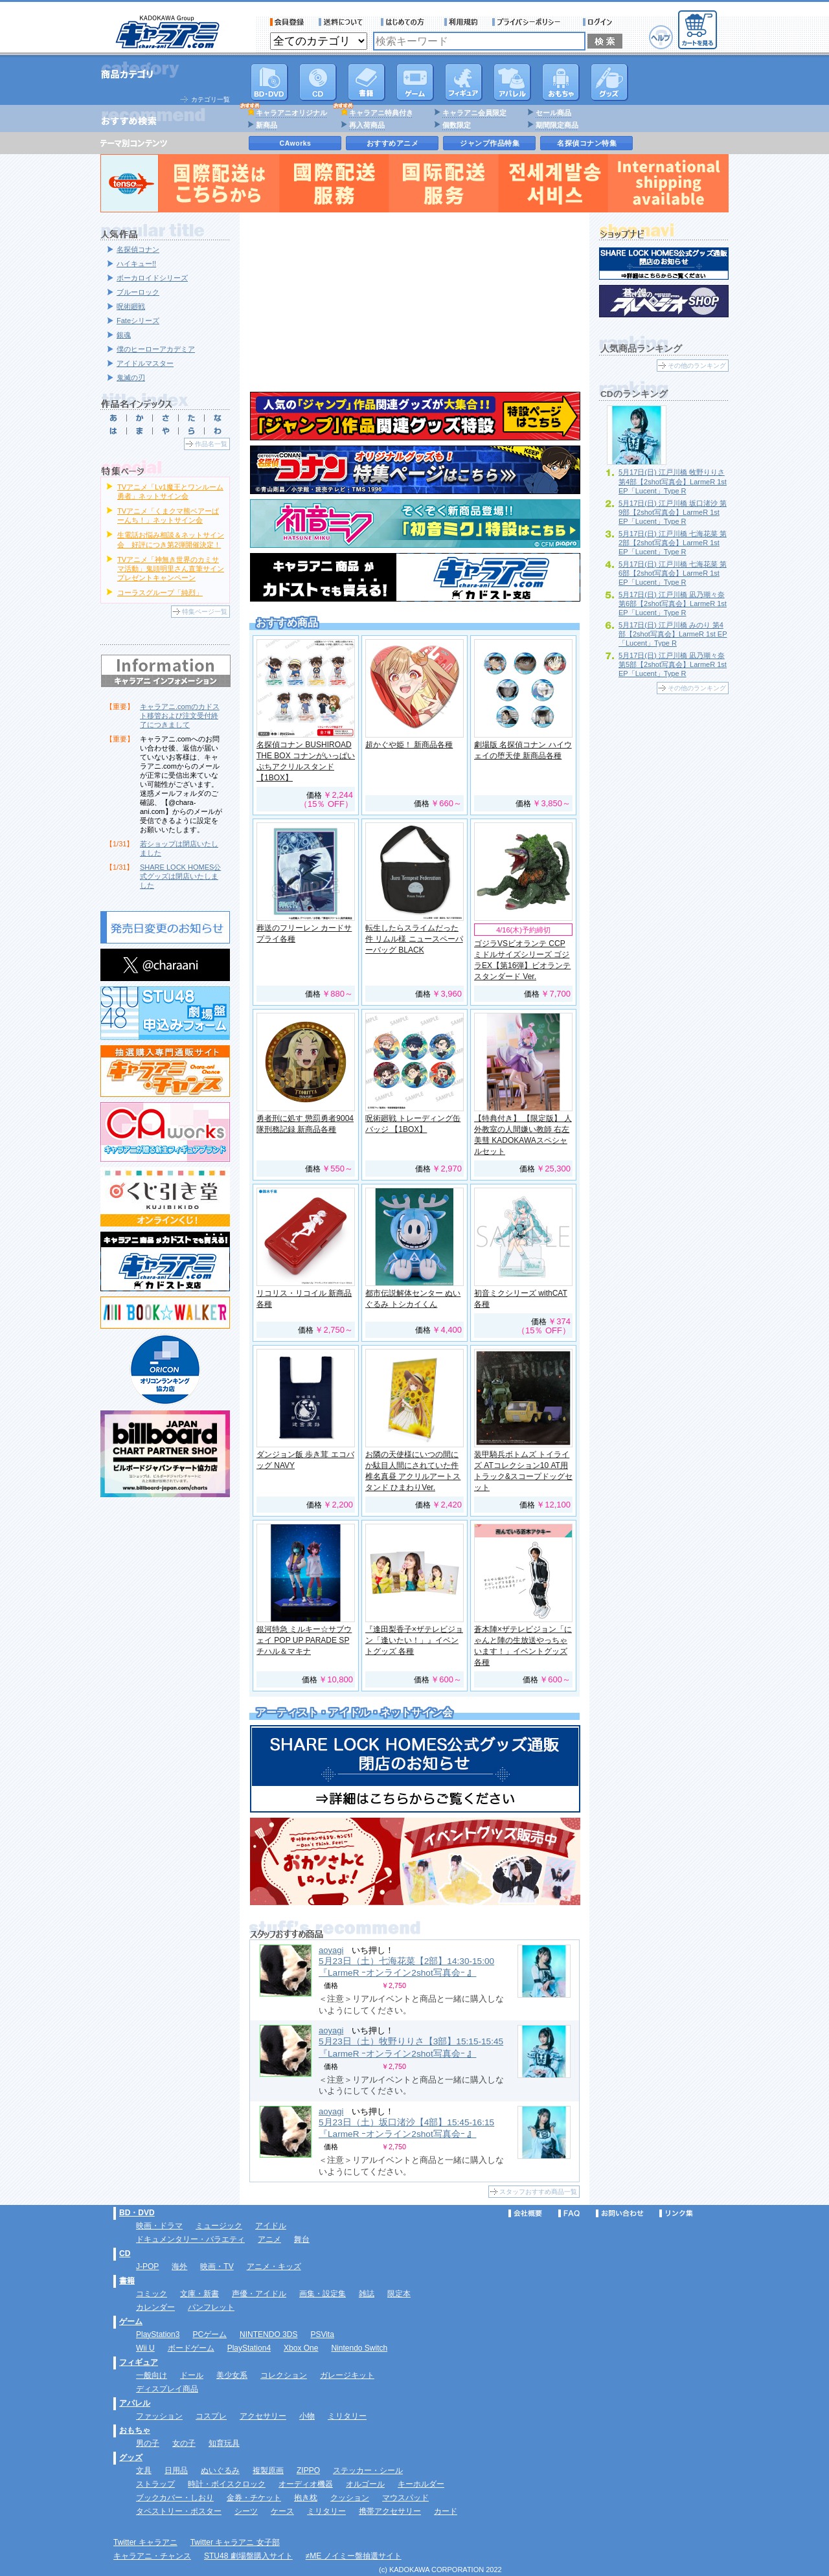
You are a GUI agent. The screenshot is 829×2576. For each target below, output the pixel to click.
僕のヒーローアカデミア (156, 349)
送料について (343, 22)
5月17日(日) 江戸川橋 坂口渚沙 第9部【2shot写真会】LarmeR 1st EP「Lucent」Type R (673, 512)
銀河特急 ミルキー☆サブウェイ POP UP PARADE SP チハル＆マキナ (304, 1640)
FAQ (569, 2213)
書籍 (366, 82)
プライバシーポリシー (530, 22)
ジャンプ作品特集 (489, 143)
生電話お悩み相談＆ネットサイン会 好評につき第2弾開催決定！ (170, 539)
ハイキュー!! (136, 263)
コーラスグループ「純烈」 (160, 592)
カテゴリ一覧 (210, 99)
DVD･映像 (269, 82)
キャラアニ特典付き (381, 113)
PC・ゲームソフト (415, 82)
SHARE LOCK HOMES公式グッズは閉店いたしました (180, 876)
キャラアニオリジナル (291, 113)
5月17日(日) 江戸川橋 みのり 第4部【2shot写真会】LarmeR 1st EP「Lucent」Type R (673, 634)
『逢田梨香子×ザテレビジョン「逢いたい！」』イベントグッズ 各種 (414, 1640)
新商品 (266, 125)
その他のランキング (697, 365)
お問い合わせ (620, 2213)
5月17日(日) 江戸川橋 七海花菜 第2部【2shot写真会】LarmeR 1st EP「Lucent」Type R (673, 543)
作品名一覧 (211, 443)
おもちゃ (561, 82)
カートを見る (697, 29)
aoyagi (331, 1950)
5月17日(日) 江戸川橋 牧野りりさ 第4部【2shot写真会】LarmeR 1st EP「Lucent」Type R (673, 481)
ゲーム (130, 2321)
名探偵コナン (138, 249)
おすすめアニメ (393, 143)
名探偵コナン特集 (587, 143)
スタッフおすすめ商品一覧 (538, 2191)
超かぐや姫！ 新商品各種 (409, 744)
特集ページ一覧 (204, 611)
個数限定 (456, 125)
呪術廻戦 (131, 306)
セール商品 (553, 113)
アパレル (512, 82)
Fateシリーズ (138, 320)
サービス (405, 22)
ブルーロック (138, 292)
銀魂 (124, 335)
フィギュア (464, 82)
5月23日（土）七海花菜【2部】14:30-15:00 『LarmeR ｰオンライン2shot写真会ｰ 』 (406, 1967)
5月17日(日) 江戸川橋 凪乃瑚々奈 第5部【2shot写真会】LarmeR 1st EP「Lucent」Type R (673, 664)
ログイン (599, 22)
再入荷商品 (367, 125)
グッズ (609, 82)
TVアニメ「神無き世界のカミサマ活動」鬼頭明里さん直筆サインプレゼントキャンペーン (170, 569)
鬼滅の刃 (131, 377)
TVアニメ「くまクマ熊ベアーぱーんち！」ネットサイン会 (168, 515)
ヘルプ (661, 37)
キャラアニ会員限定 (474, 113)
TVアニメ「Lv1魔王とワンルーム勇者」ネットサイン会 (170, 491)
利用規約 (461, 22)
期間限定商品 (557, 125)
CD (318, 82)
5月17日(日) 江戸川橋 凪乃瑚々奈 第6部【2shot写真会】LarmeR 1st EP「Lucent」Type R (673, 603)
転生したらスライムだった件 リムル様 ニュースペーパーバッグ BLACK (414, 939)
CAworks (296, 143)
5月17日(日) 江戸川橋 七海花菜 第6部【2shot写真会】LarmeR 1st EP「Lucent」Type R (673, 573)
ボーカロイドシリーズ (152, 278)
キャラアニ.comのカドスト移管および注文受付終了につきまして (180, 716)
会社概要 (525, 2213)
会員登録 (287, 22)
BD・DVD (137, 2212)
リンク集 (676, 2213)
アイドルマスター (145, 363)
